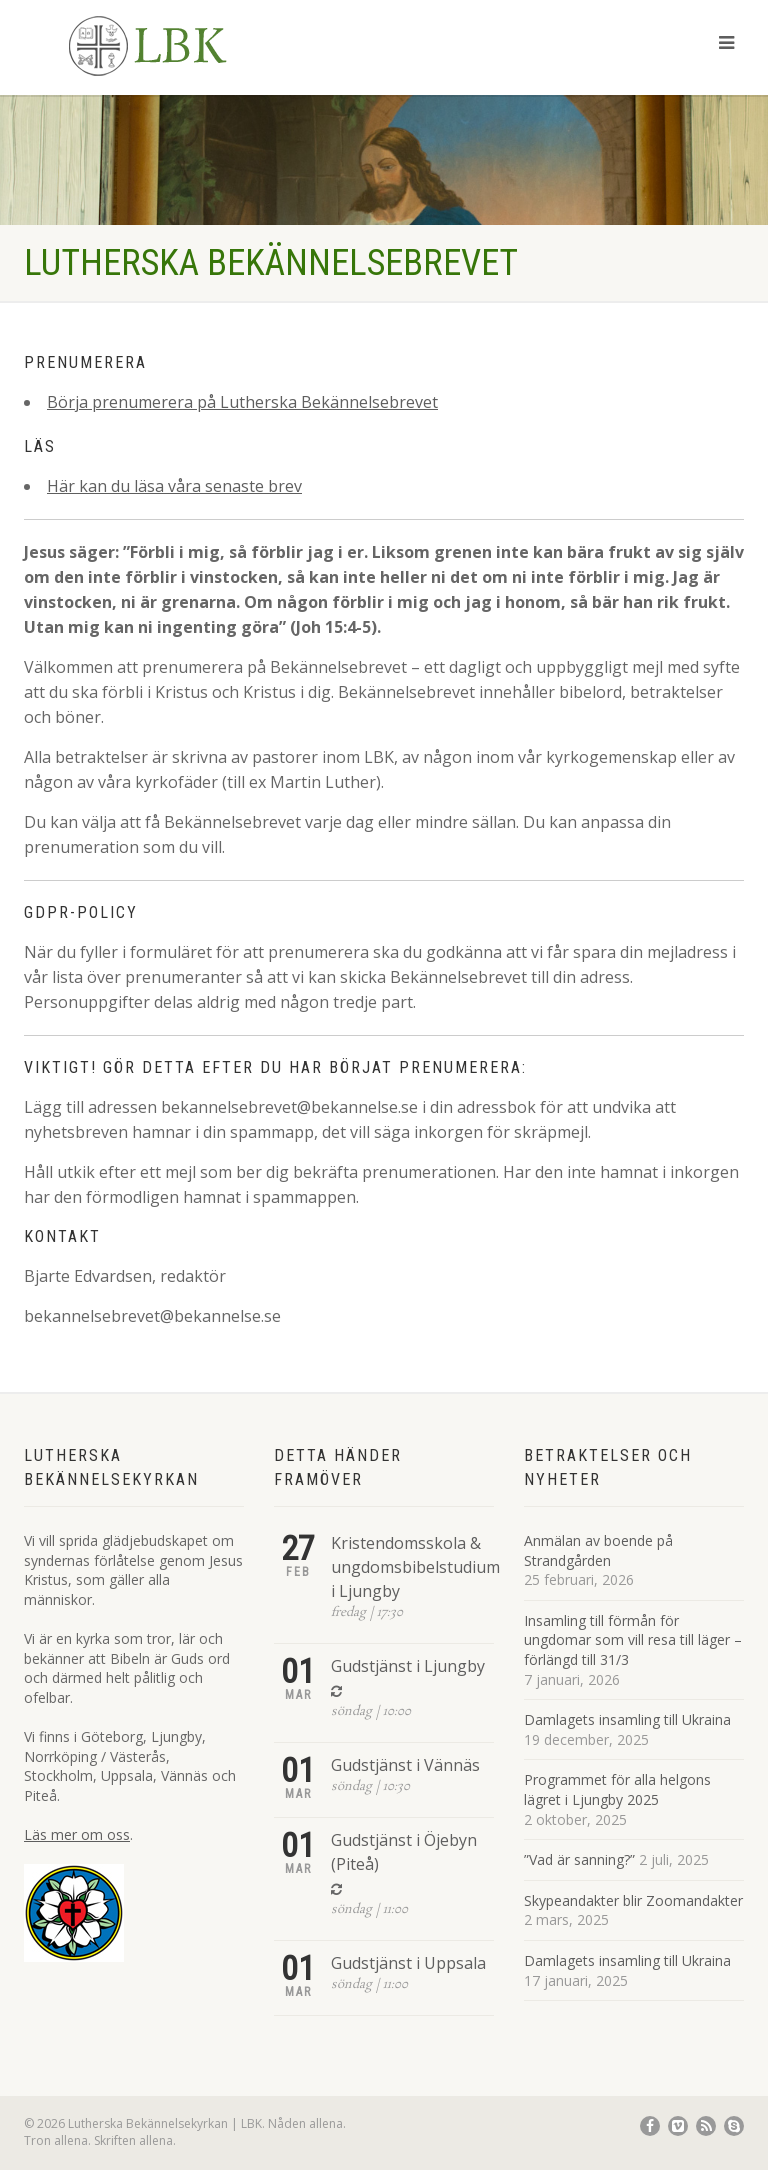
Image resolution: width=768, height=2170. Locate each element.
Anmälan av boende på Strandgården (598, 1550)
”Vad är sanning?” (579, 1859)
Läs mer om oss (77, 1834)
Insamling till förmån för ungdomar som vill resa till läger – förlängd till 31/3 (633, 1640)
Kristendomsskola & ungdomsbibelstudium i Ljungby (415, 1567)
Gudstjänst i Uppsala (408, 1963)
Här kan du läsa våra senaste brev (174, 486)
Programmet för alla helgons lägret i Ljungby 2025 (617, 1789)
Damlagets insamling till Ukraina (627, 1719)
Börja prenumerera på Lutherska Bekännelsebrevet (242, 402)
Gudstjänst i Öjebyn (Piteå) (404, 1852)
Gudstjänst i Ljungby (408, 1666)
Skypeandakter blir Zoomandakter (633, 1900)
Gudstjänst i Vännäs (405, 1765)
